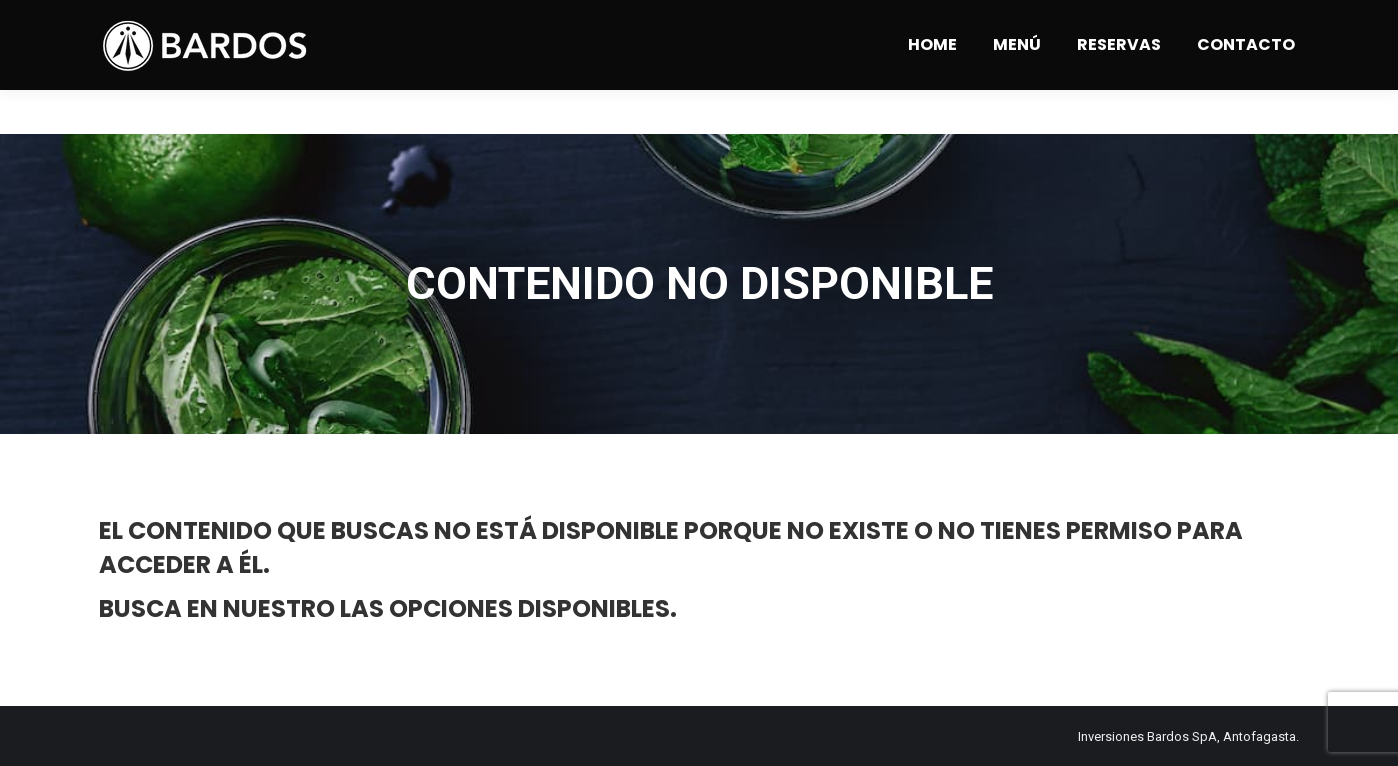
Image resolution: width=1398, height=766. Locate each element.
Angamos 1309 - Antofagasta (322, 22)
